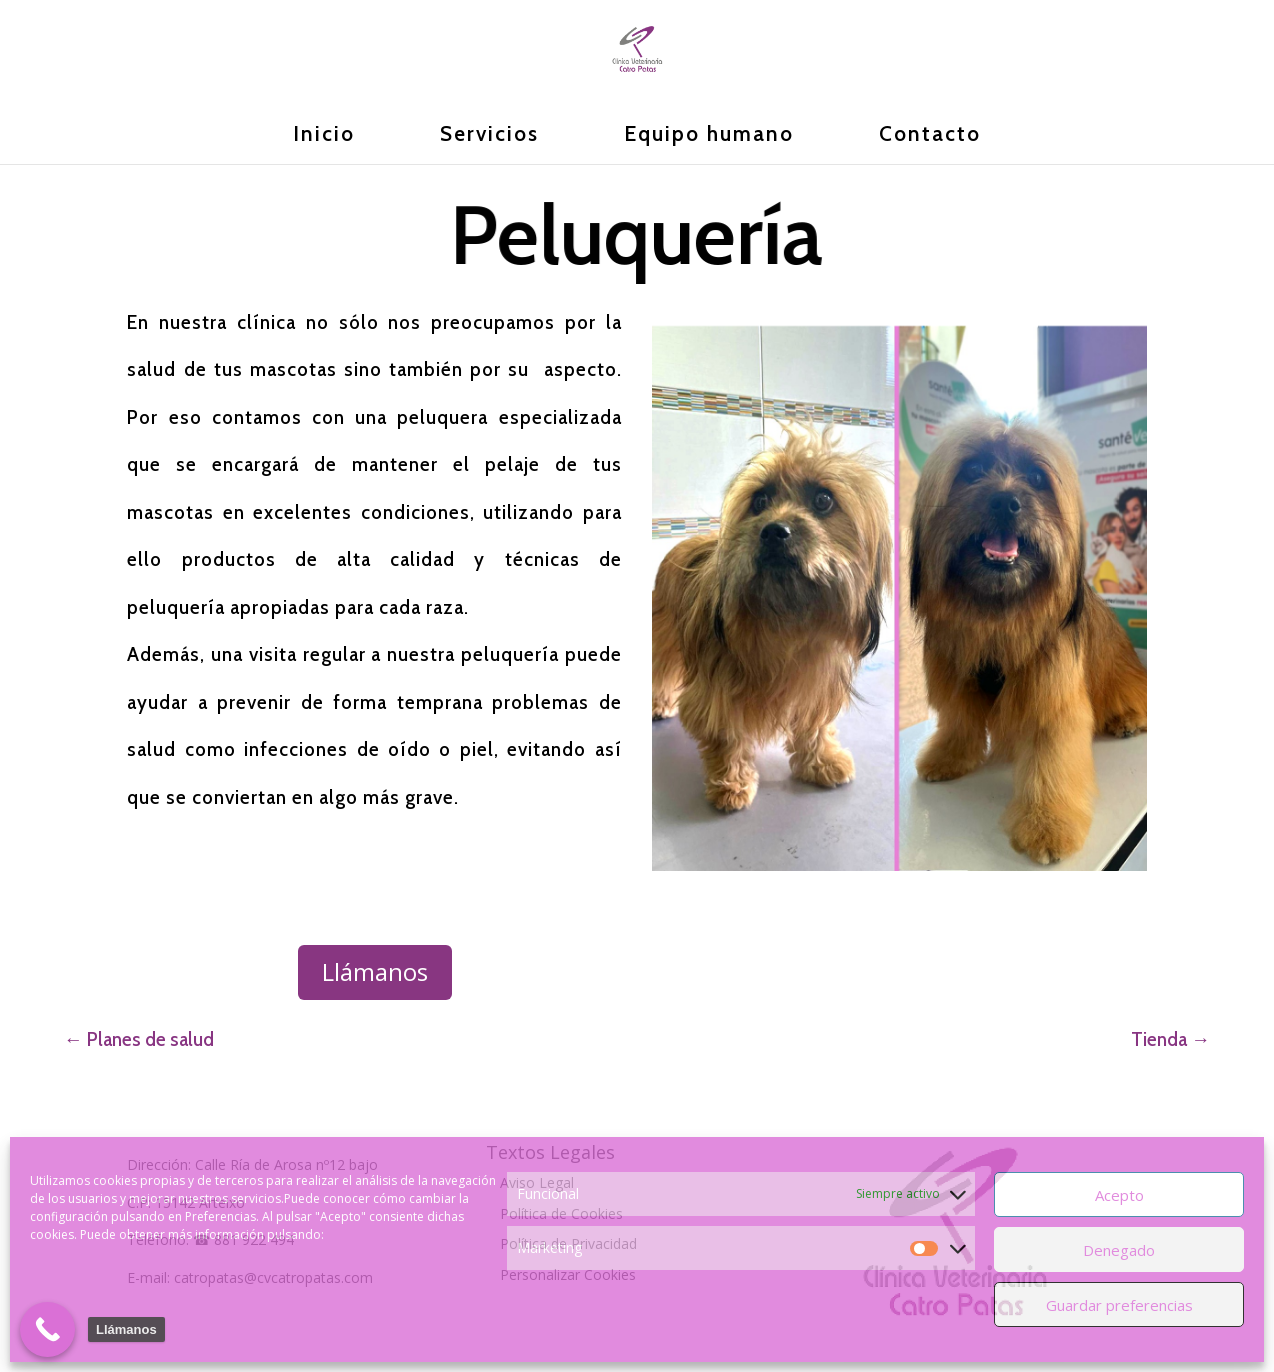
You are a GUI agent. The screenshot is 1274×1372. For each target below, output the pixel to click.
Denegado (1119, 1250)
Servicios (489, 136)
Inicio (324, 136)
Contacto (930, 136)
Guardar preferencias (1119, 1305)
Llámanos (375, 971)
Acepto (1119, 1195)
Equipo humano (709, 136)
